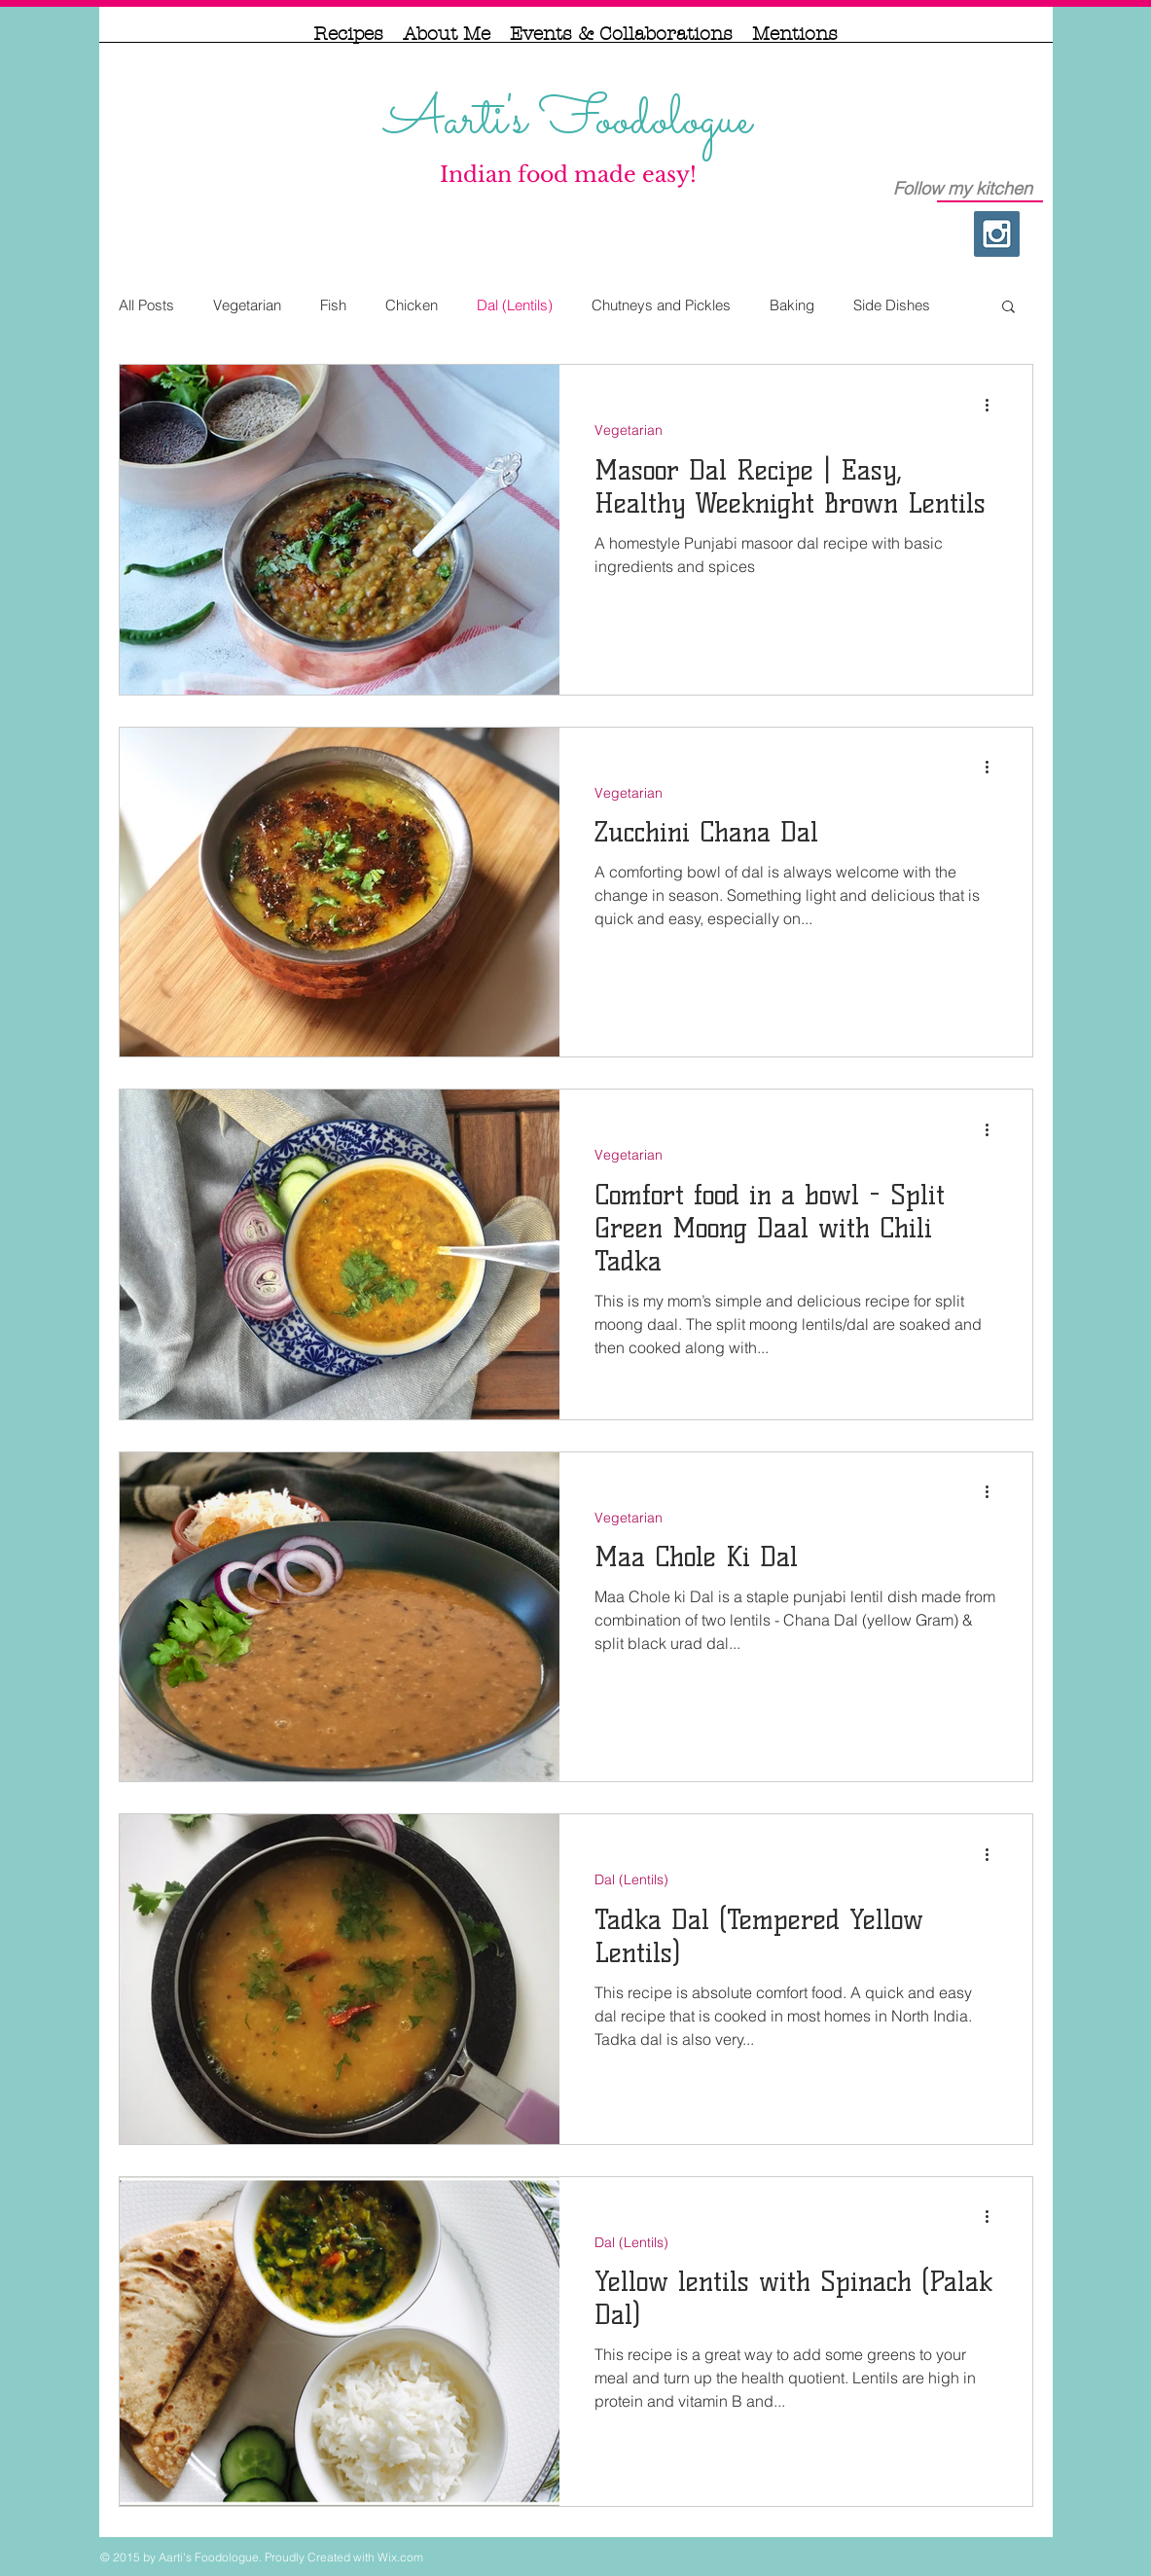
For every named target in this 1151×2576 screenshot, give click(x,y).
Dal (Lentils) (515, 305)
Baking (792, 305)
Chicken (411, 305)
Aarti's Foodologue (568, 121)
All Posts (146, 305)
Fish (333, 305)
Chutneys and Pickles (661, 305)
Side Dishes (891, 305)
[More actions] (994, 404)
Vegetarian (247, 305)
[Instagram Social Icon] (997, 234)
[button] (1008, 308)
